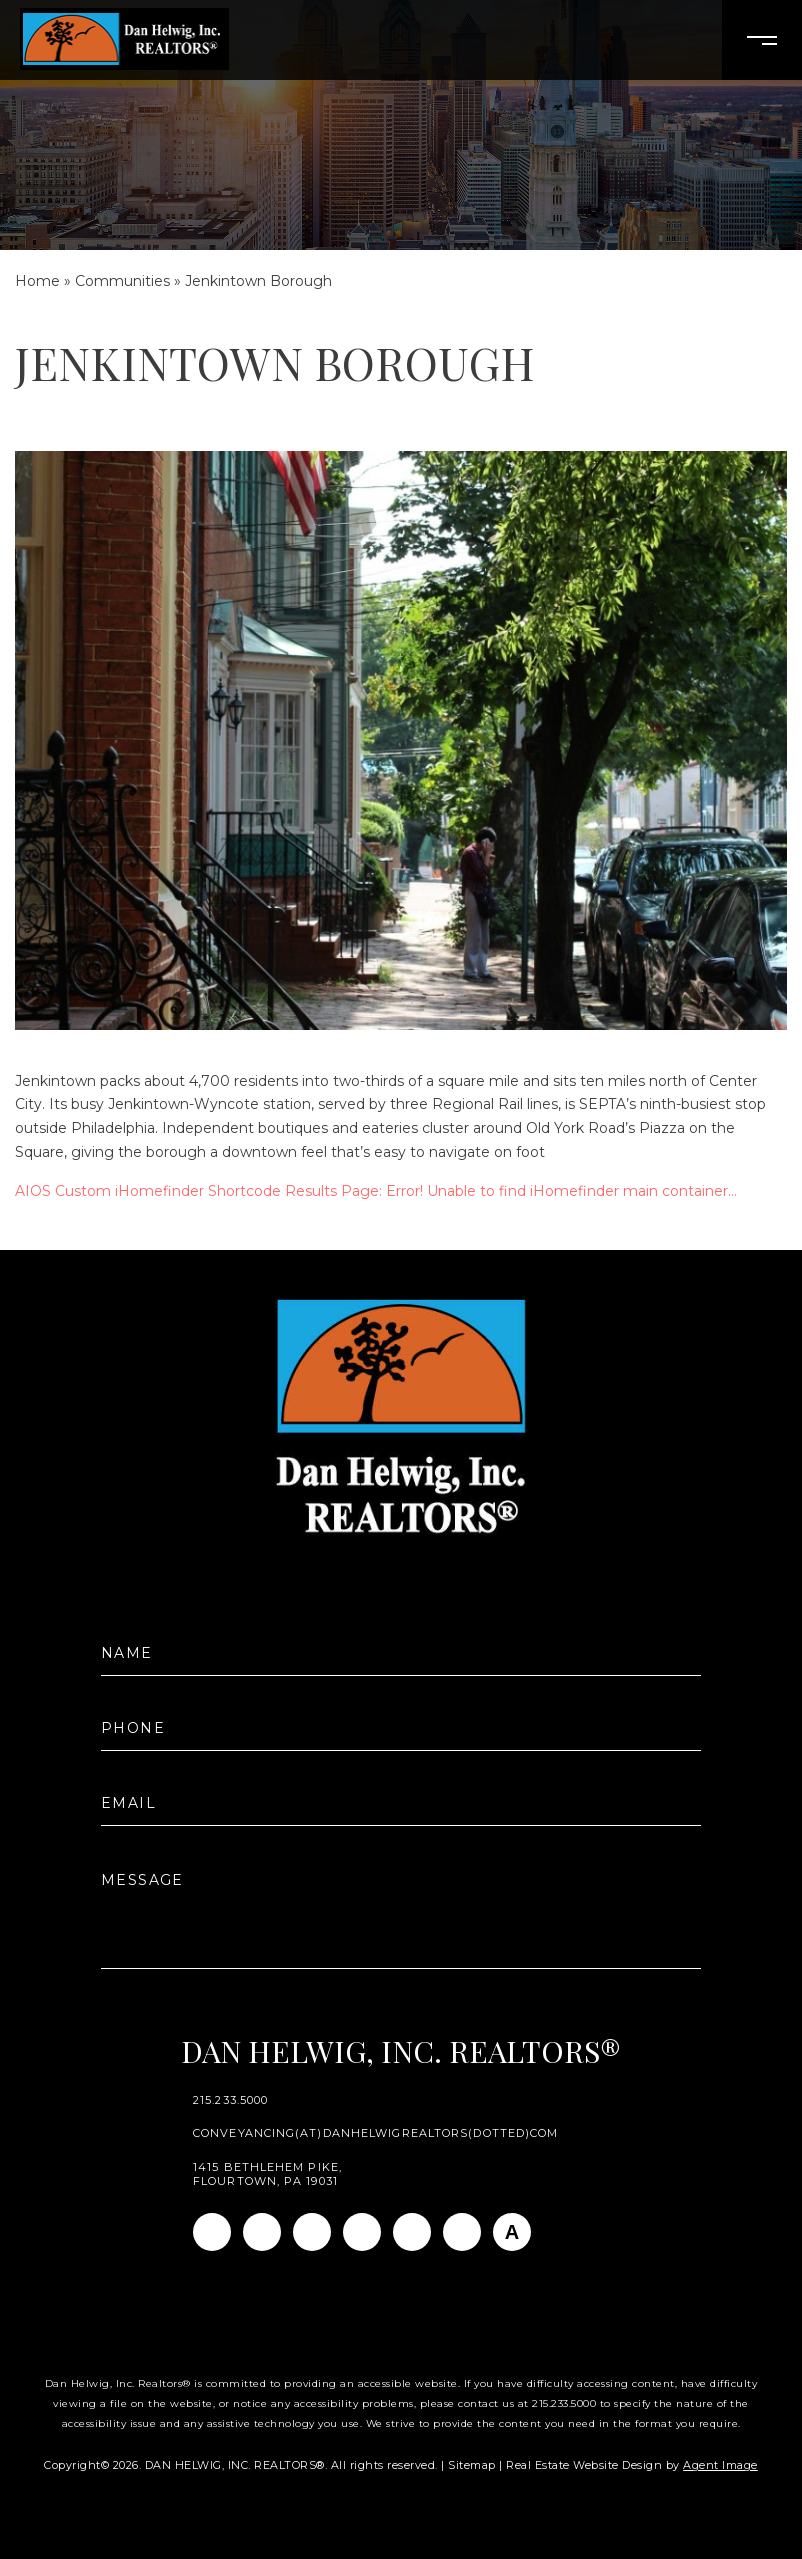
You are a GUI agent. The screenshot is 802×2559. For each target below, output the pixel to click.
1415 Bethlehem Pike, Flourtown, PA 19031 (267, 2174)
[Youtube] (412, 2232)
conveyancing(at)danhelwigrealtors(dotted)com (375, 2133)
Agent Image (720, 2465)
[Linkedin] (312, 2232)
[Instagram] (262, 2232)
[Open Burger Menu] (762, 40)
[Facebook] (212, 2232)
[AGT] (512, 2232)
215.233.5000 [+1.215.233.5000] (230, 2100)
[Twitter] (362, 2232)
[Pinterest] (462, 2232)
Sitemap (472, 2465)
